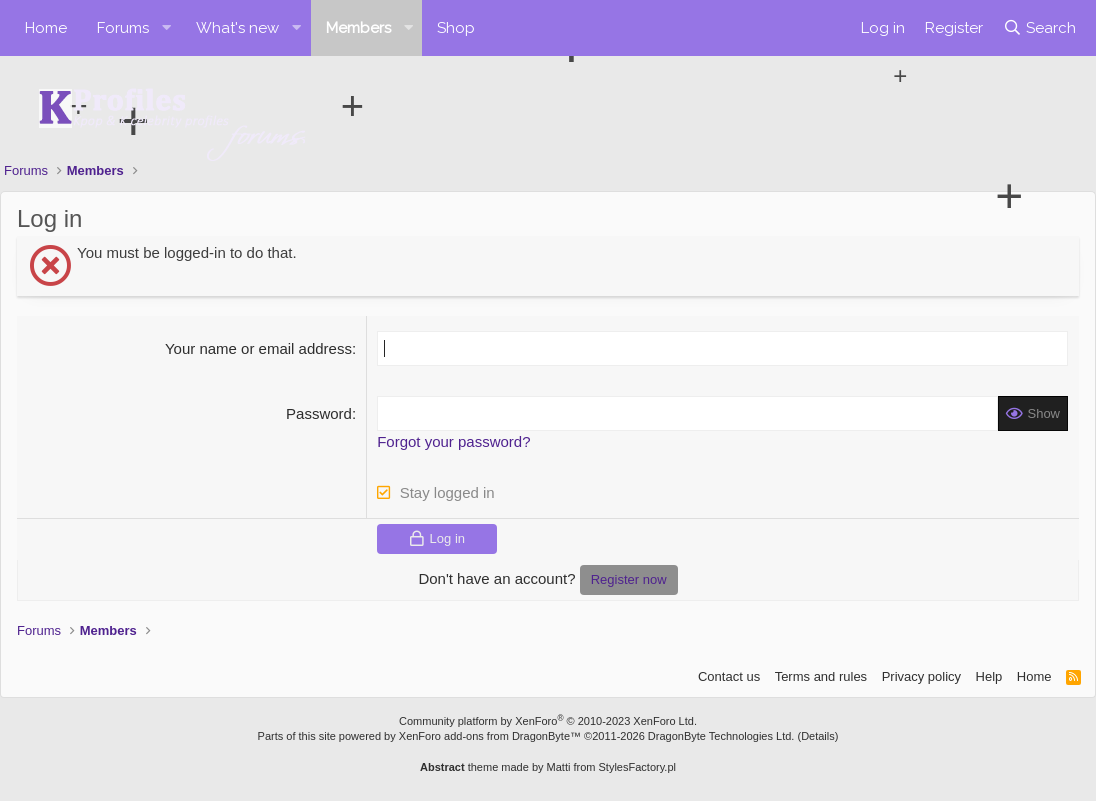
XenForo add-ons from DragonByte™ (490, 736)
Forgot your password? (453, 441)
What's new (237, 28)
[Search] (1039, 28)
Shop (456, 28)
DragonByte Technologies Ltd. (721, 736)
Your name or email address (258, 348)
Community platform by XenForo (548, 721)
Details (818, 736)
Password (319, 413)
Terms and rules (821, 676)
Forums (123, 28)
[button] (167, 28)
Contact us (729, 676)
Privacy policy (921, 676)
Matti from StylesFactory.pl (611, 767)
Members (358, 28)
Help (989, 676)
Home (46, 28)
